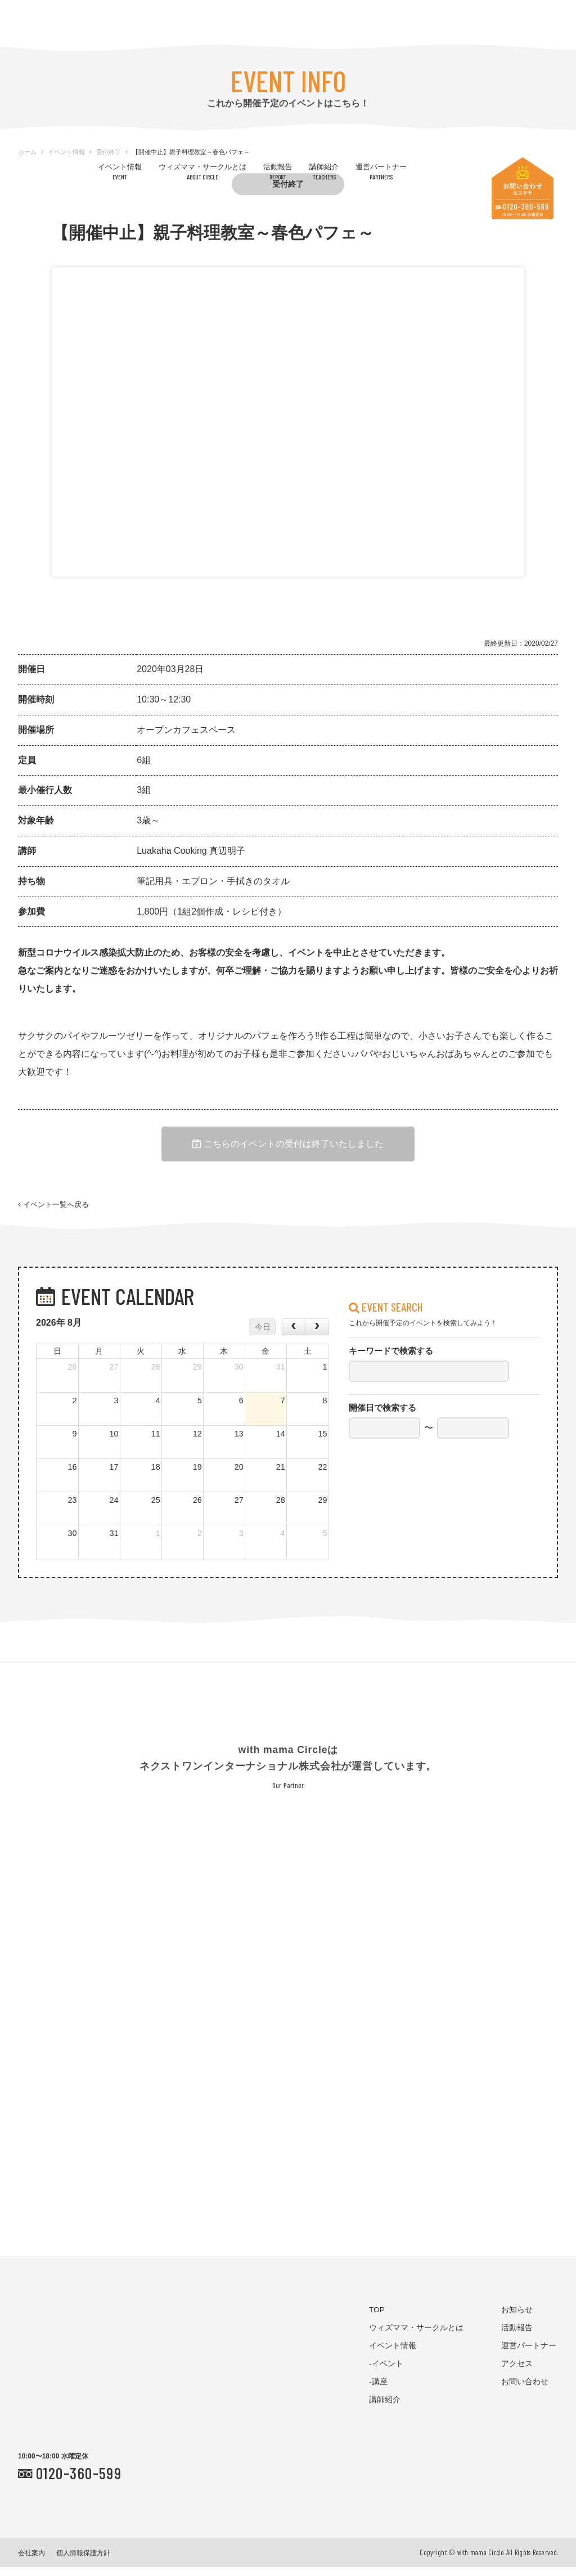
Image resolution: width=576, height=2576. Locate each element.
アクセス (517, 2372)
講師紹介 (324, 171)
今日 (263, 1335)
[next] (316, 1335)
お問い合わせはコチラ (523, 188)
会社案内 (31, 2562)
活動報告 (277, 171)
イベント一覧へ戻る (53, 1210)
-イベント (386, 2372)
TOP (377, 2318)
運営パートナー (381, 171)
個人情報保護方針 (83, 2562)
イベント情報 (120, 171)
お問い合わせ (524, 2390)
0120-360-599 (79, 2482)
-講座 (378, 2390)
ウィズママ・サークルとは (202, 171)
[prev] (293, 1335)
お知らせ (517, 2318)
